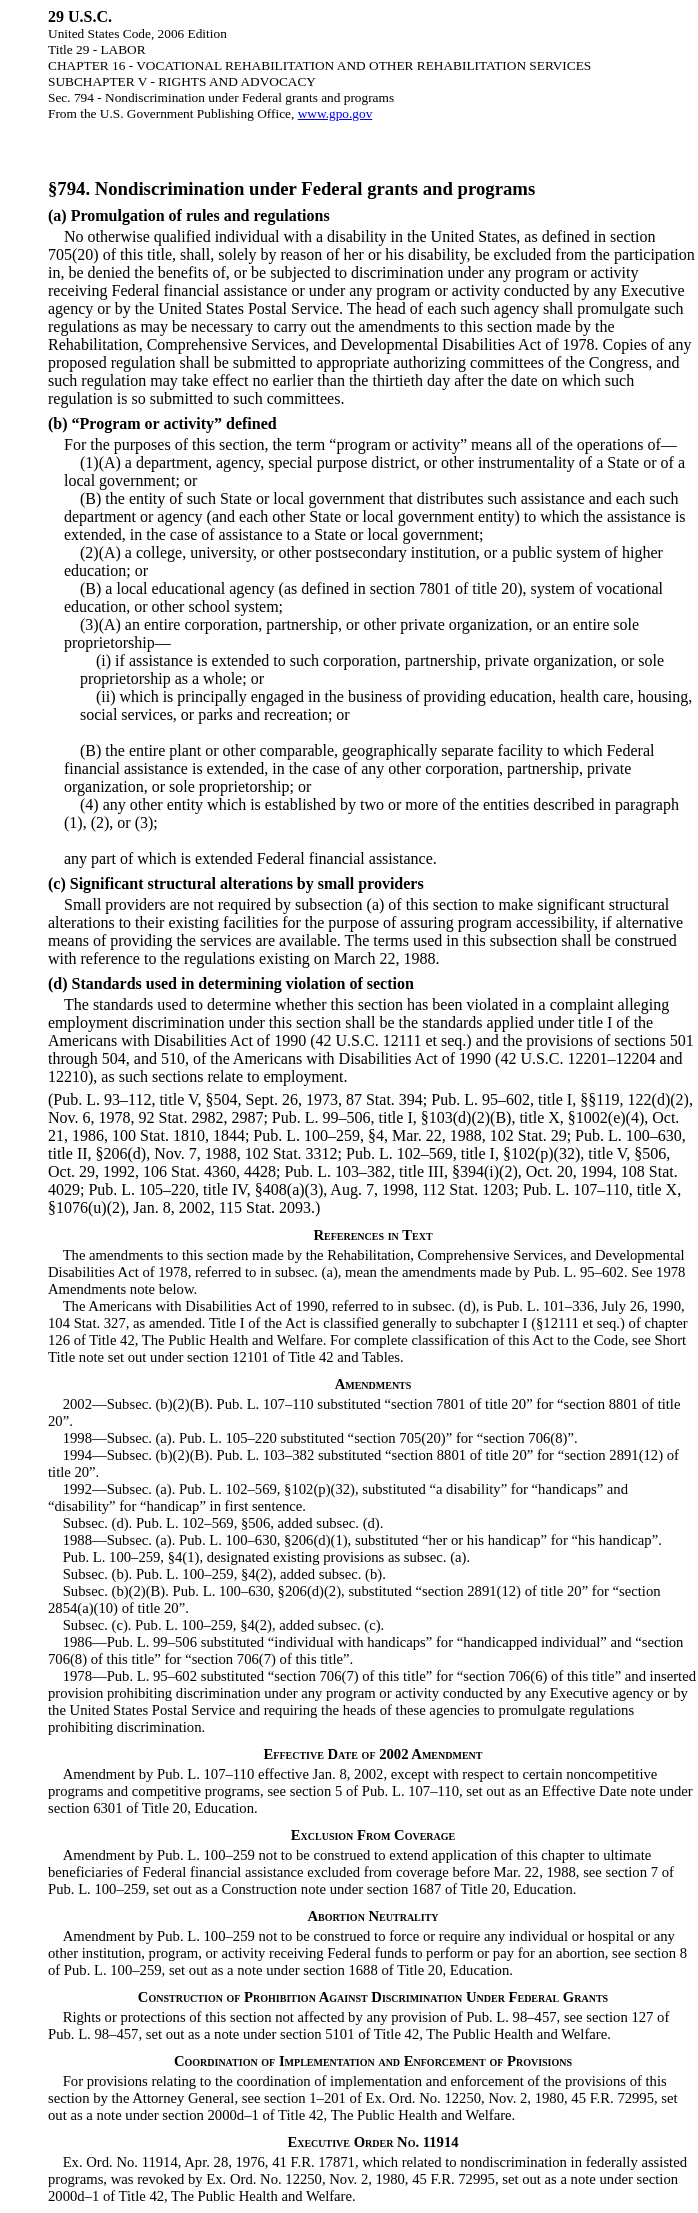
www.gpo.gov (335, 113)
